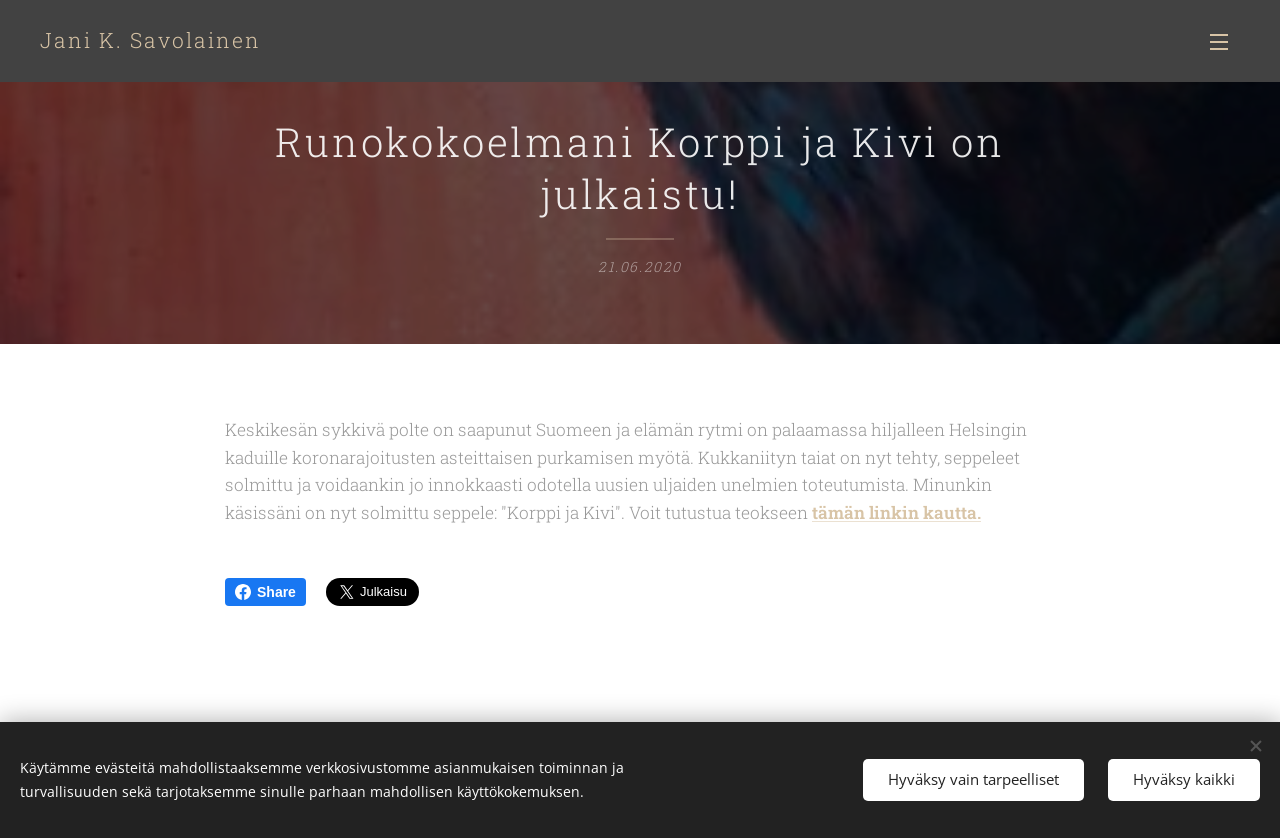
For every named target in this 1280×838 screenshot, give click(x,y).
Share (265, 592)
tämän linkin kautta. (896, 512)
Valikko (1219, 42)
